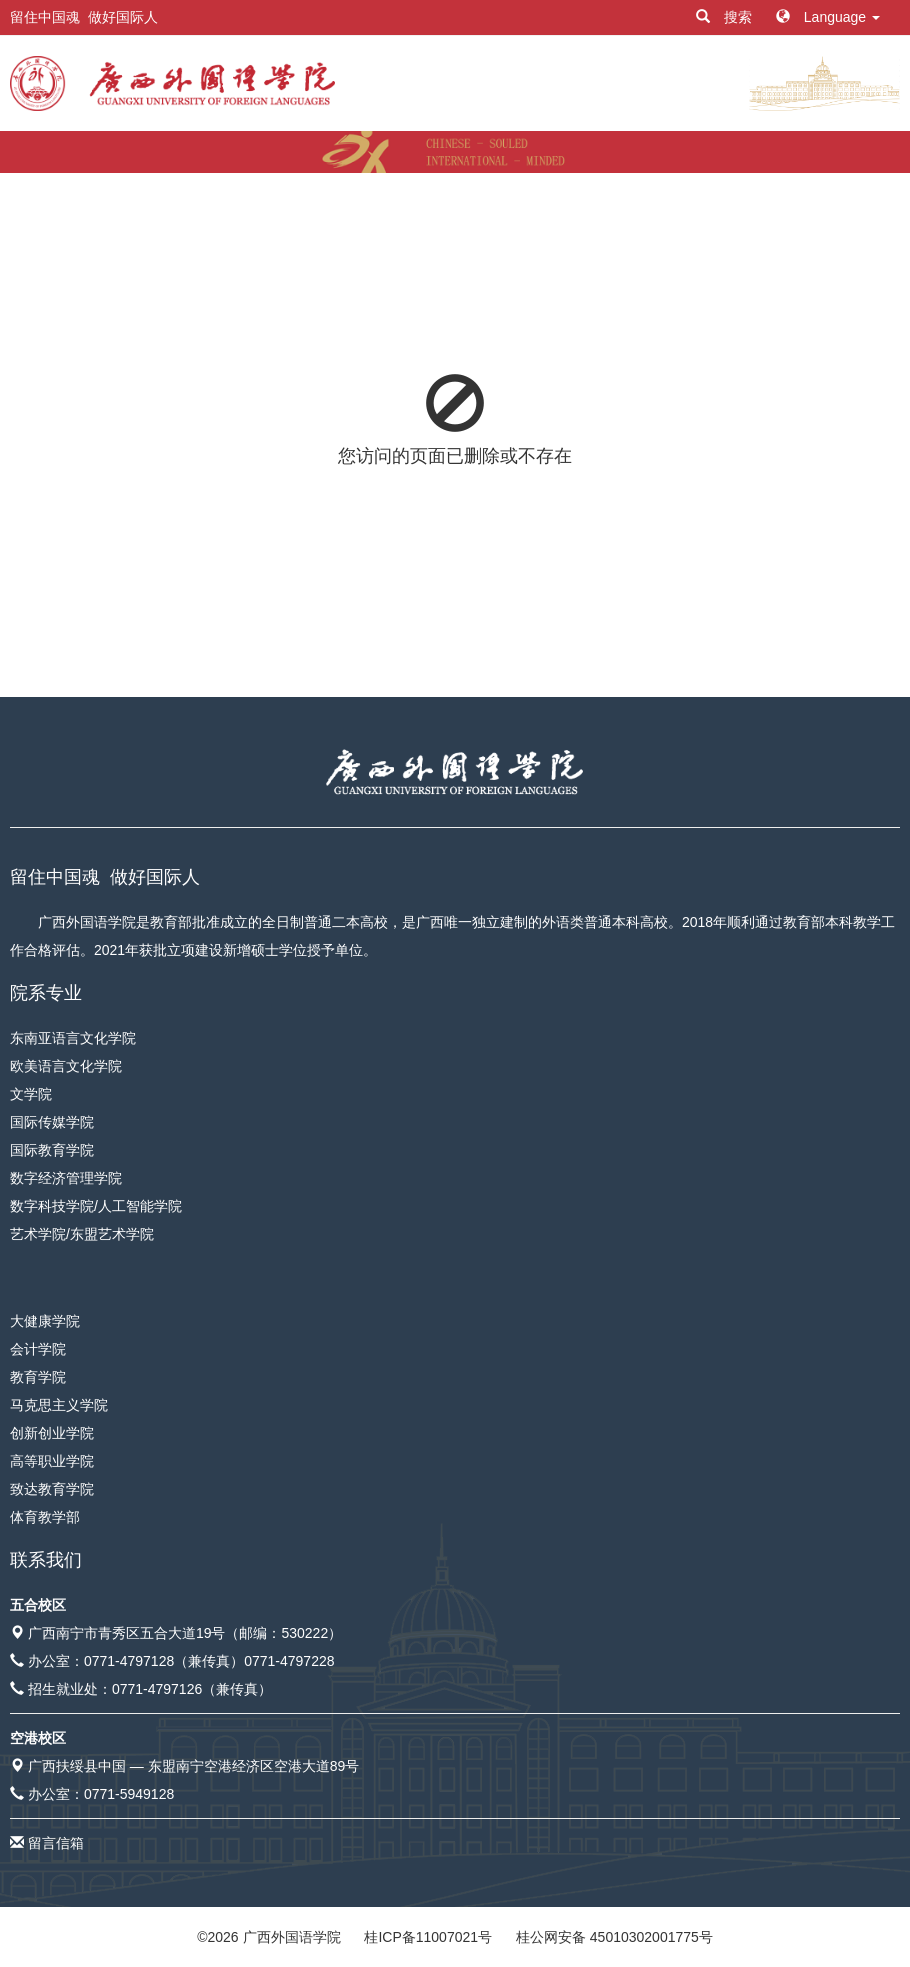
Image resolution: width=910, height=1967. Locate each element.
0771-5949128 (129, 1794)
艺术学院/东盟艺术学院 (82, 1234)
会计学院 (38, 1349)
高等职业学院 (52, 1461)
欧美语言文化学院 (66, 1066)
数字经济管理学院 (66, 1178)
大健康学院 (45, 1321)
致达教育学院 (52, 1489)
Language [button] (828, 17)
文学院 (31, 1094)
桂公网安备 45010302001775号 (614, 1937)
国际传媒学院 (52, 1122)
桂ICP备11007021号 (428, 1937)
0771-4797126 (157, 1689)
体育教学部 (45, 1517)
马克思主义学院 (59, 1405)
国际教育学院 (52, 1150)
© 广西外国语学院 (268, 1937)
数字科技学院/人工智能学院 (96, 1206)
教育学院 (38, 1377)
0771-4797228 (289, 1661)
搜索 (726, 17)
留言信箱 (56, 1843)
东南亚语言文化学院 (73, 1038)
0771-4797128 (129, 1661)
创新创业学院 (52, 1433)
